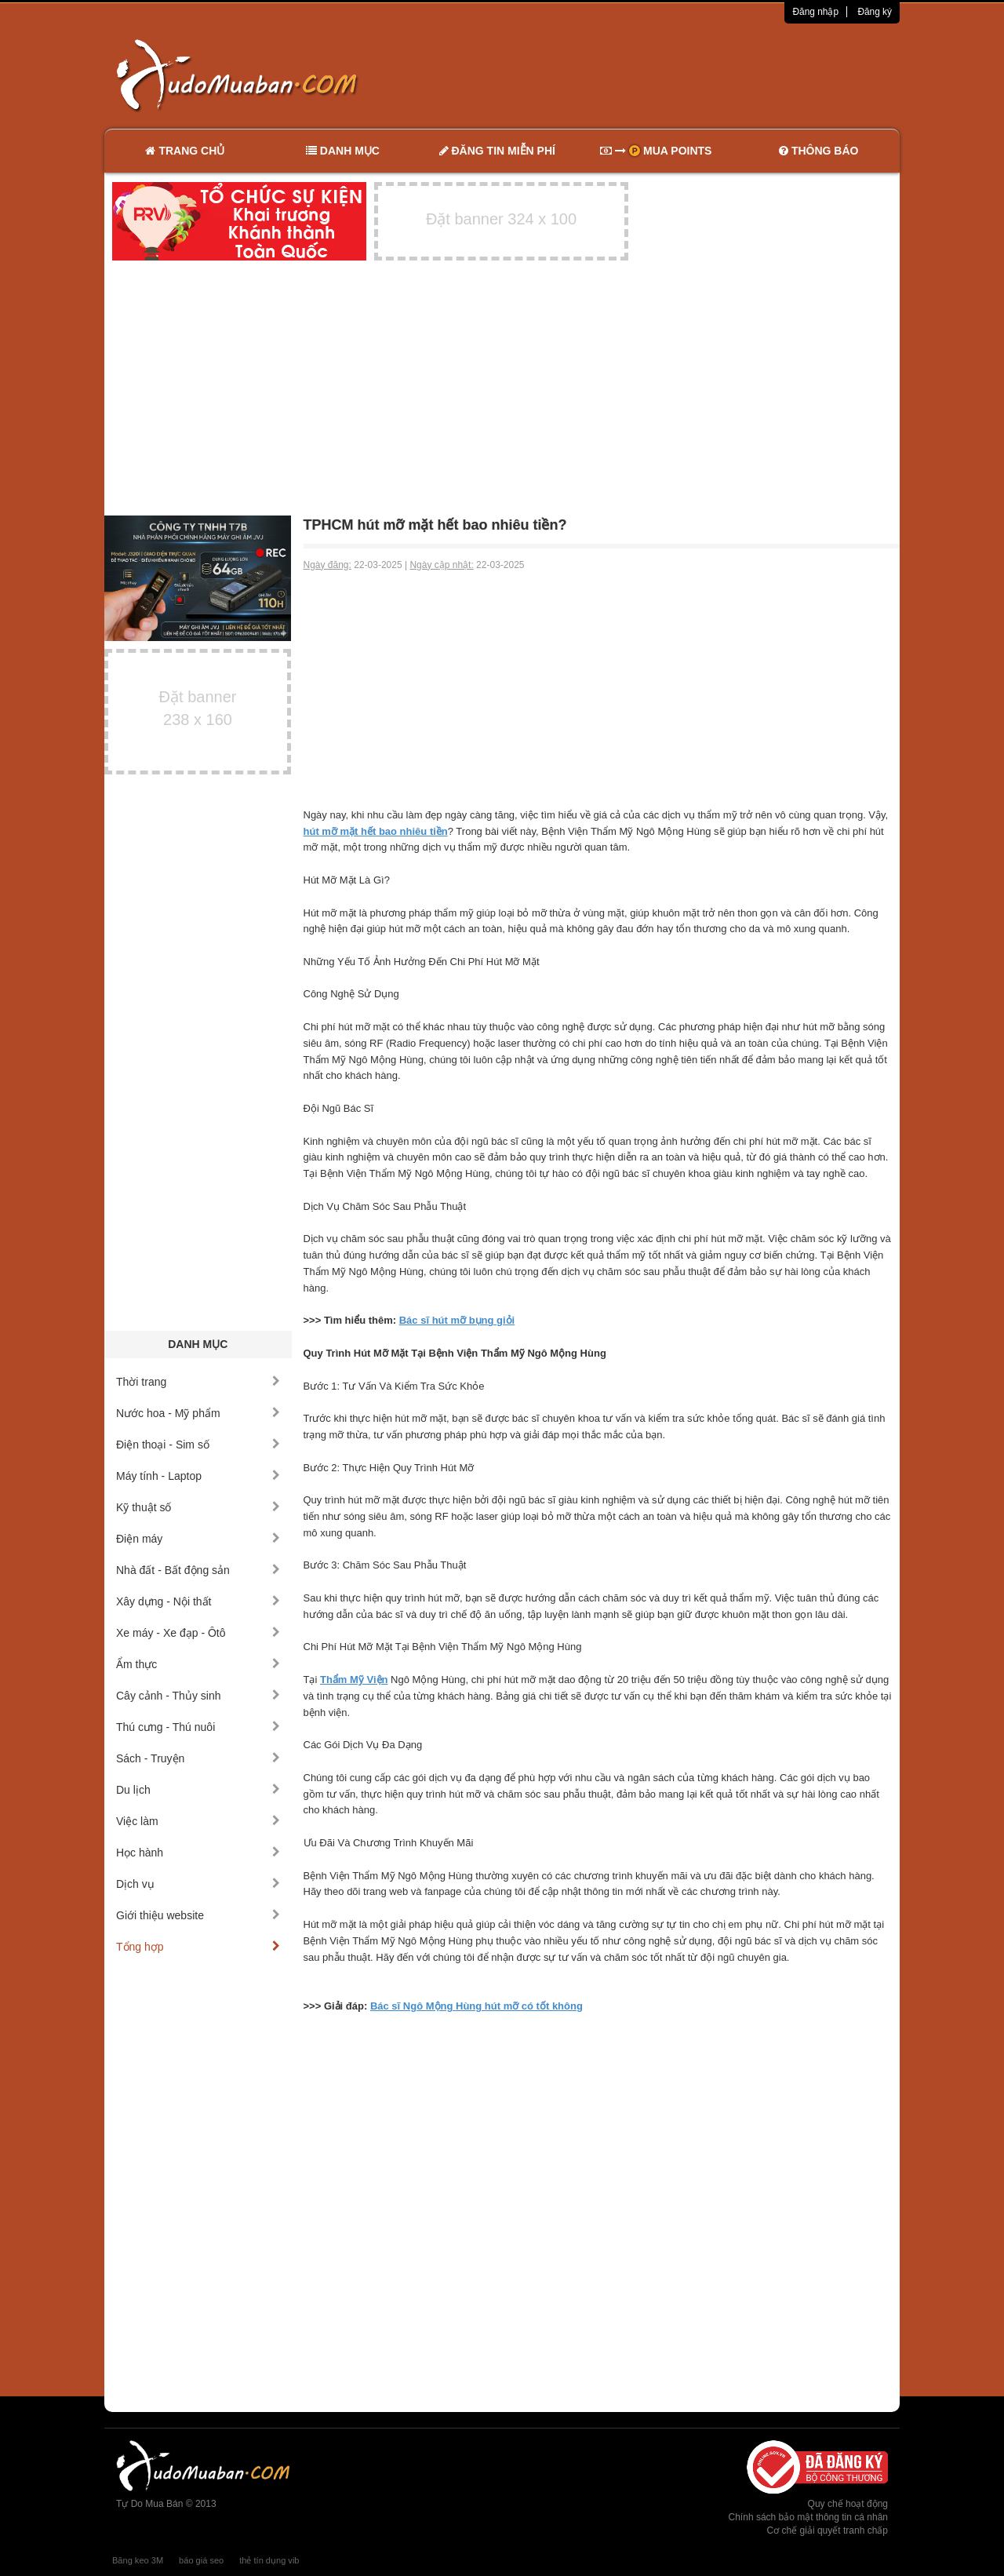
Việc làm (198, 1821)
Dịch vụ (198, 1884)
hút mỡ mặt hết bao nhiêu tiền (376, 831)
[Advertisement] (667, 74)
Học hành (198, 1852)
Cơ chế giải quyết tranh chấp (827, 2530)
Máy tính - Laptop (198, 1476)
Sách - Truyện (198, 1758)
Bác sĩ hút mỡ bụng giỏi (457, 1320)
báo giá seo (201, 2560)
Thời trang (198, 1381)
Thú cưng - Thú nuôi (198, 1727)
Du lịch (198, 1790)
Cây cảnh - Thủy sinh (198, 1695)
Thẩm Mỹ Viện (353, 1679)
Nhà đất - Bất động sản (198, 1570)
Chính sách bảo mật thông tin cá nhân (808, 2517)
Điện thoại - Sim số (198, 1444)
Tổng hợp (198, 1946)
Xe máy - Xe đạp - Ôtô (198, 1633)
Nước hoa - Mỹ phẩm (198, 1413)
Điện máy (198, 1538)
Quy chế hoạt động (848, 2503)
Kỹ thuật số (198, 1507)
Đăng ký (874, 11)
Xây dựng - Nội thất (198, 1601)
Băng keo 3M (137, 2560)
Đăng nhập (815, 11)
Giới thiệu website (198, 1915)
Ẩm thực (198, 1664)
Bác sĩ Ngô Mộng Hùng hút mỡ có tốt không (476, 2006)
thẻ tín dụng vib (269, 2560)
